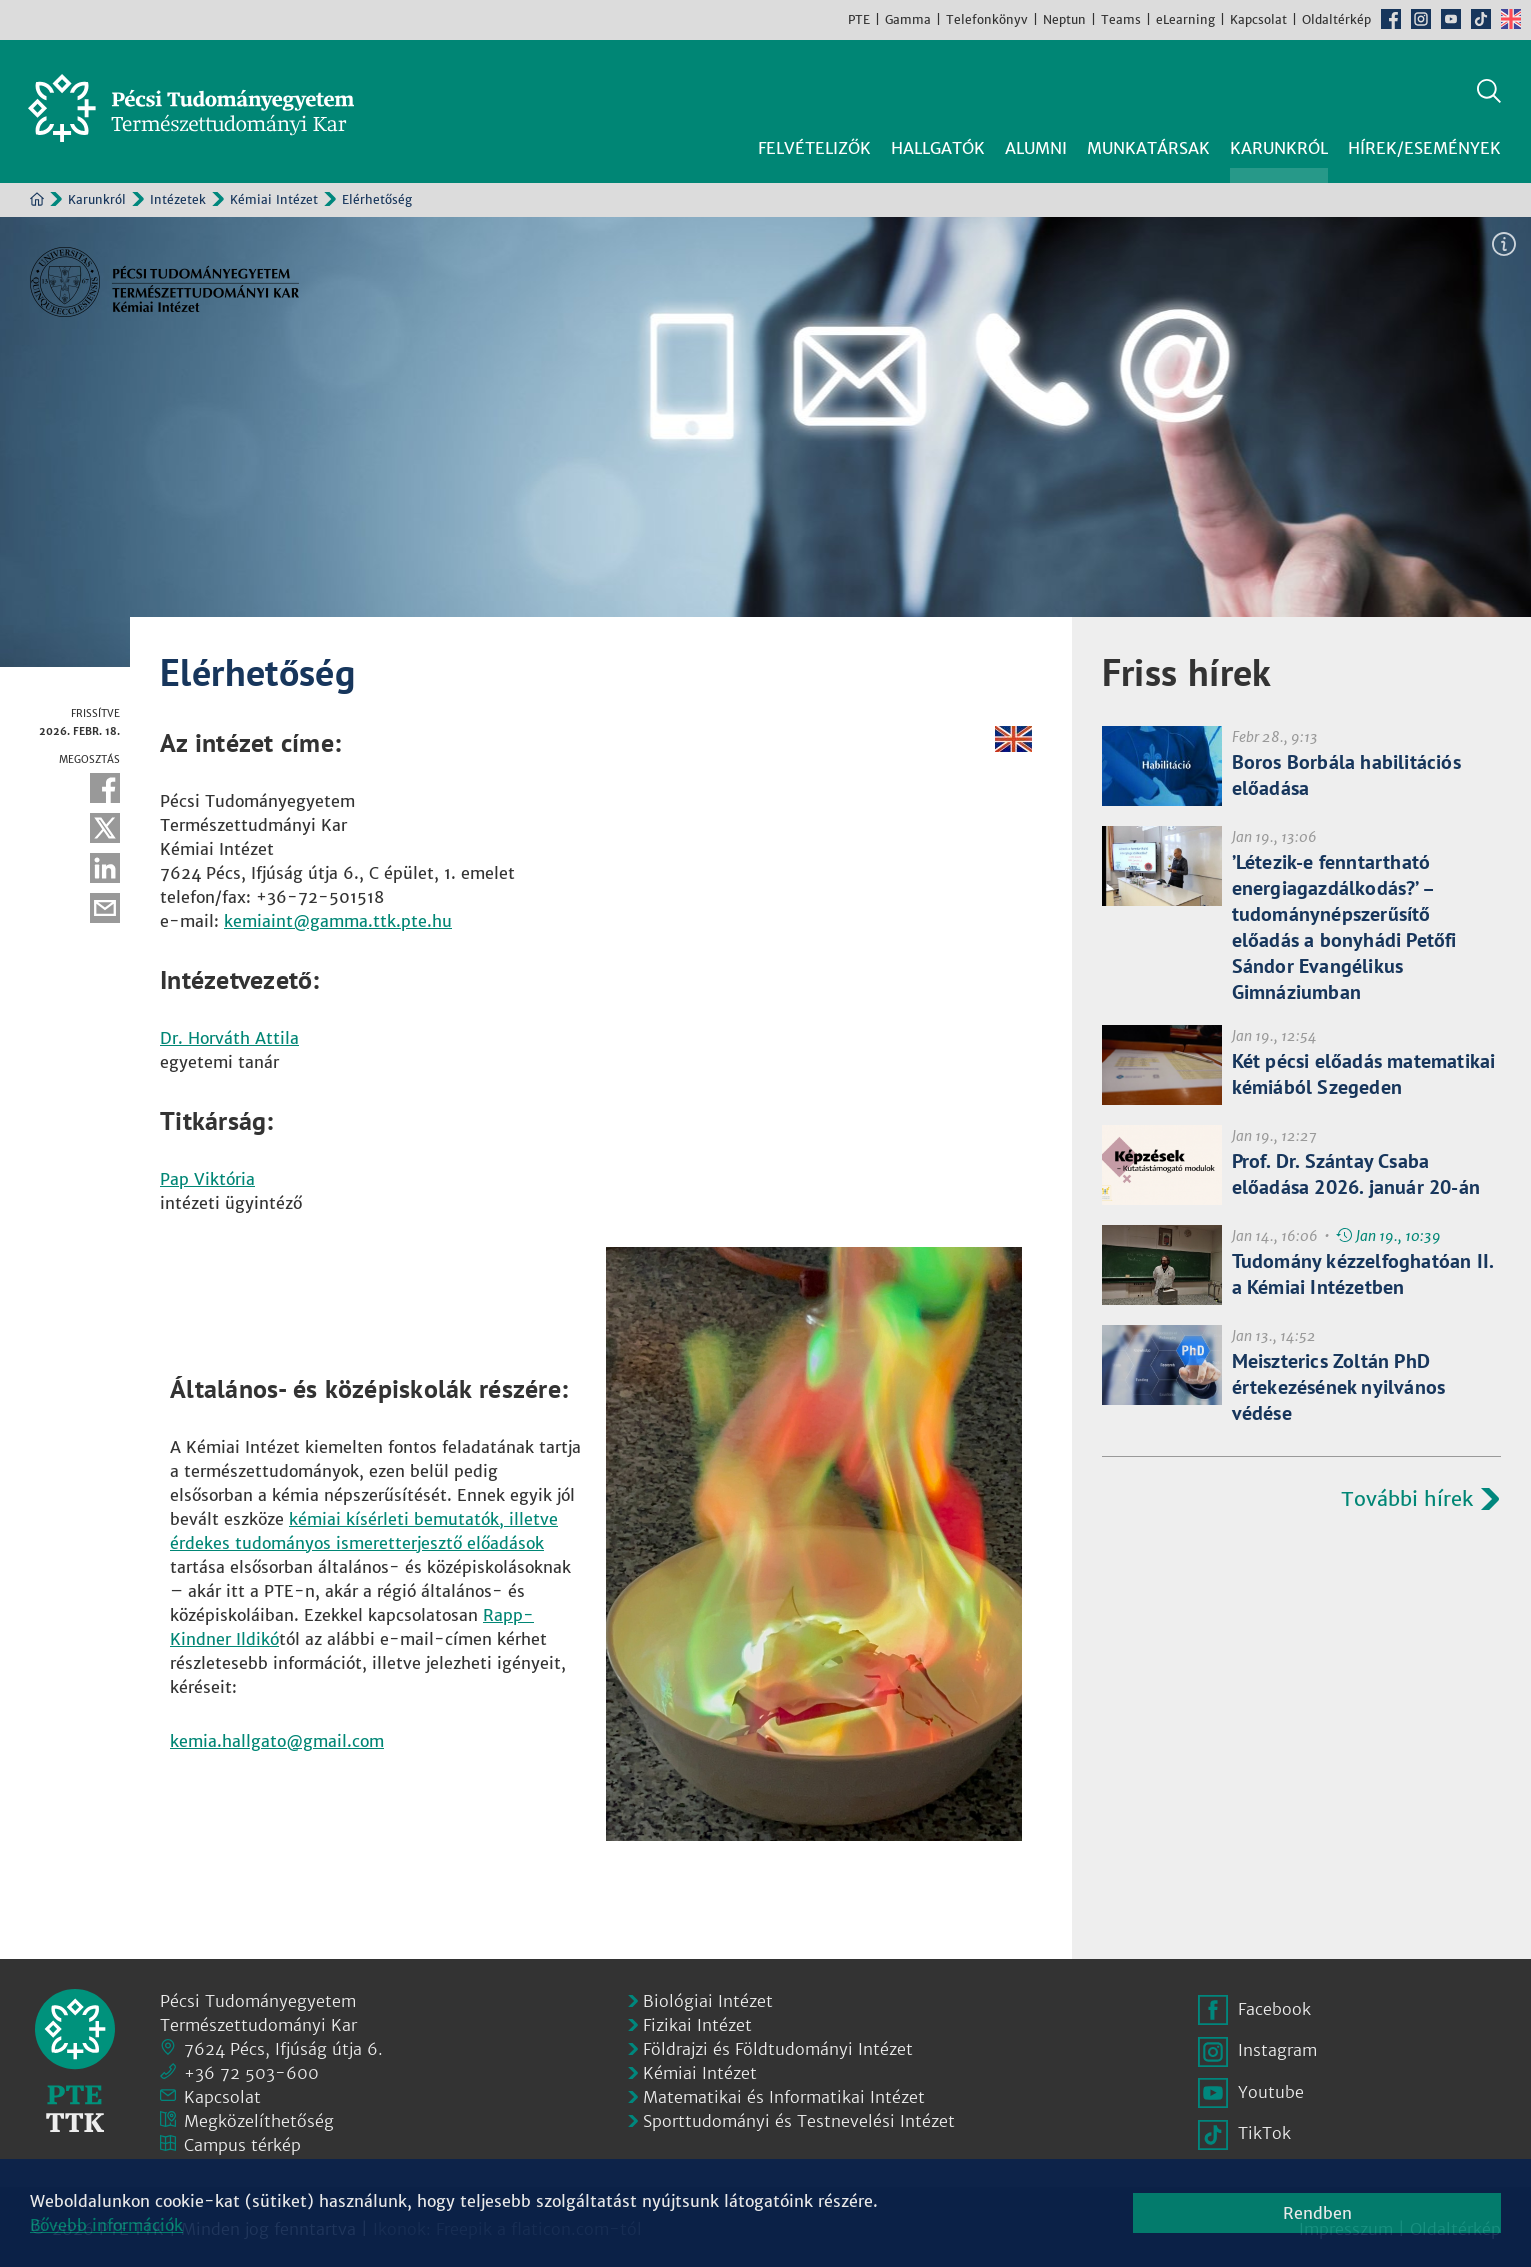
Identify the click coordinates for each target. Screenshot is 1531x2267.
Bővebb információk (106, 2225)
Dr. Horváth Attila (229, 1035)
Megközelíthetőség (259, 2117)
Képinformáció (1504, 241)
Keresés (1489, 88)
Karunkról (97, 196)
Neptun (1064, 19)
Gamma (908, 19)
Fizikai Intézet (697, 2021)
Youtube (1451, 19)
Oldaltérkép (1336, 19)
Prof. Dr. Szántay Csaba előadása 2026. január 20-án (1356, 1171)
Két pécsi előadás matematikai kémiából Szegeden (1364, 1071)
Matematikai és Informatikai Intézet (784, 2093)
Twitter (105, 825)
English (1511, 19)
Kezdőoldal (37, 196)
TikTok (1481, 19)
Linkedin (105, 865)
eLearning (1185, 19)
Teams (1121, 19)
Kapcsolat (1258, 19)
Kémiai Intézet (274, 196)
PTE (859, 19)
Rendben (1317, 2213)
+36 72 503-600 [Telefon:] (251, 2069)
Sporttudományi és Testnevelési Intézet (799, 2117)
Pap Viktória (207, 1176)
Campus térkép (242, 2141)
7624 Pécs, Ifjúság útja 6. (283, 2045)
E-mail (105, 905)
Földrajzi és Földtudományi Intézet (778, 2045)
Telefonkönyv (987, 19)
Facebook (1391, 19)
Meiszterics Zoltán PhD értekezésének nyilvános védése (1339, 1384)
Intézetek (178, 196)
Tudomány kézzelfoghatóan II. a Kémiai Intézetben (1363, 1271)
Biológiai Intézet (708, 1997)
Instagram (1421, 19)
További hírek (1407, 1495)
